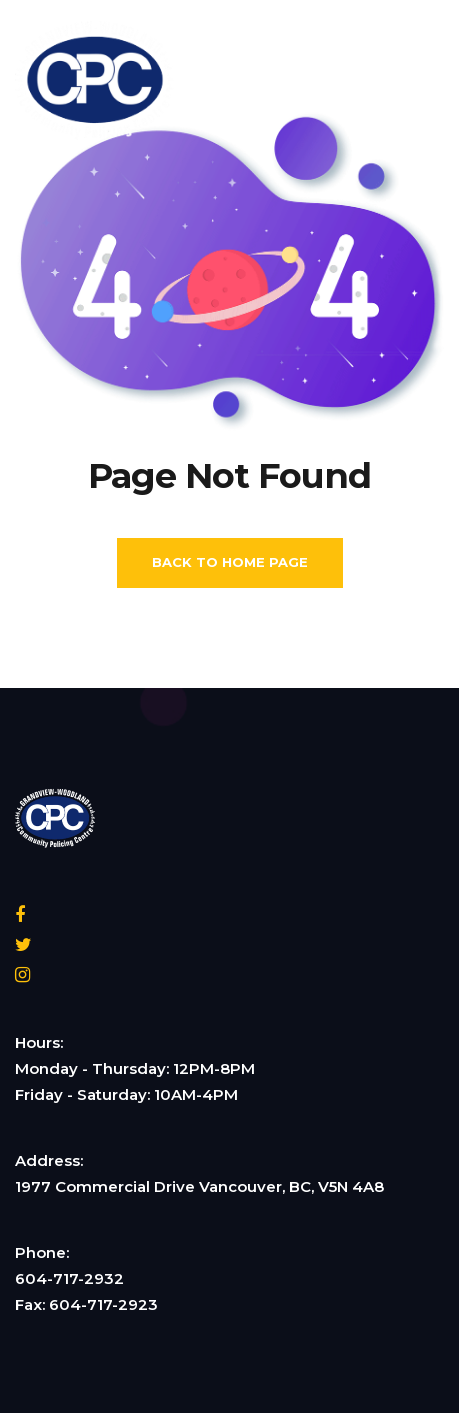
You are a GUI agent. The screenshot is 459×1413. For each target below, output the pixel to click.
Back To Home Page (230, 562)
